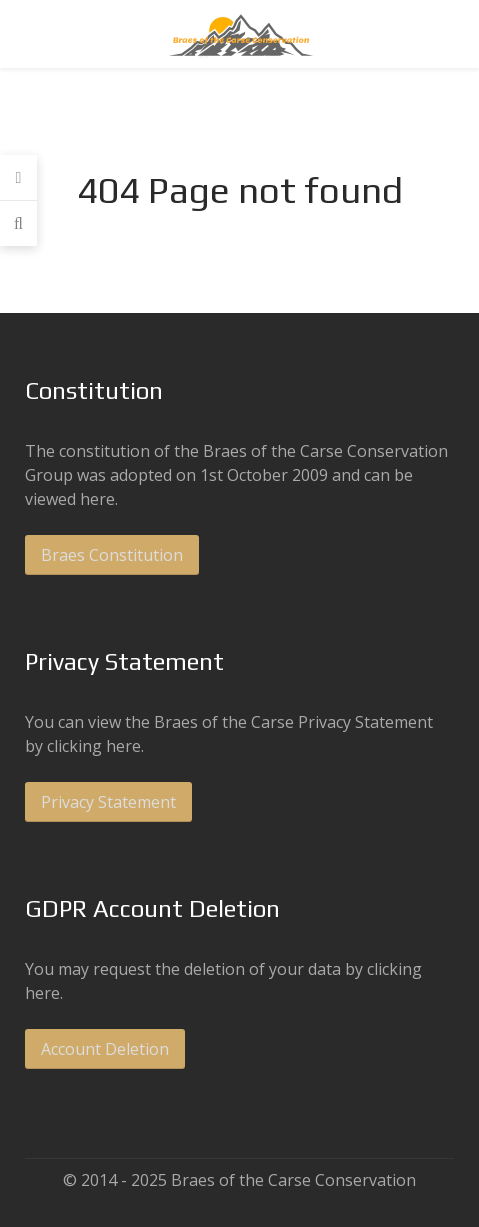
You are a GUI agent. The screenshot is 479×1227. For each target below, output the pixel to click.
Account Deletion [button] (105, 1049)
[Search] (18, 223)
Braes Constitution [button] (112, 555)
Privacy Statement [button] (108, 802)
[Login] (18, 178)
